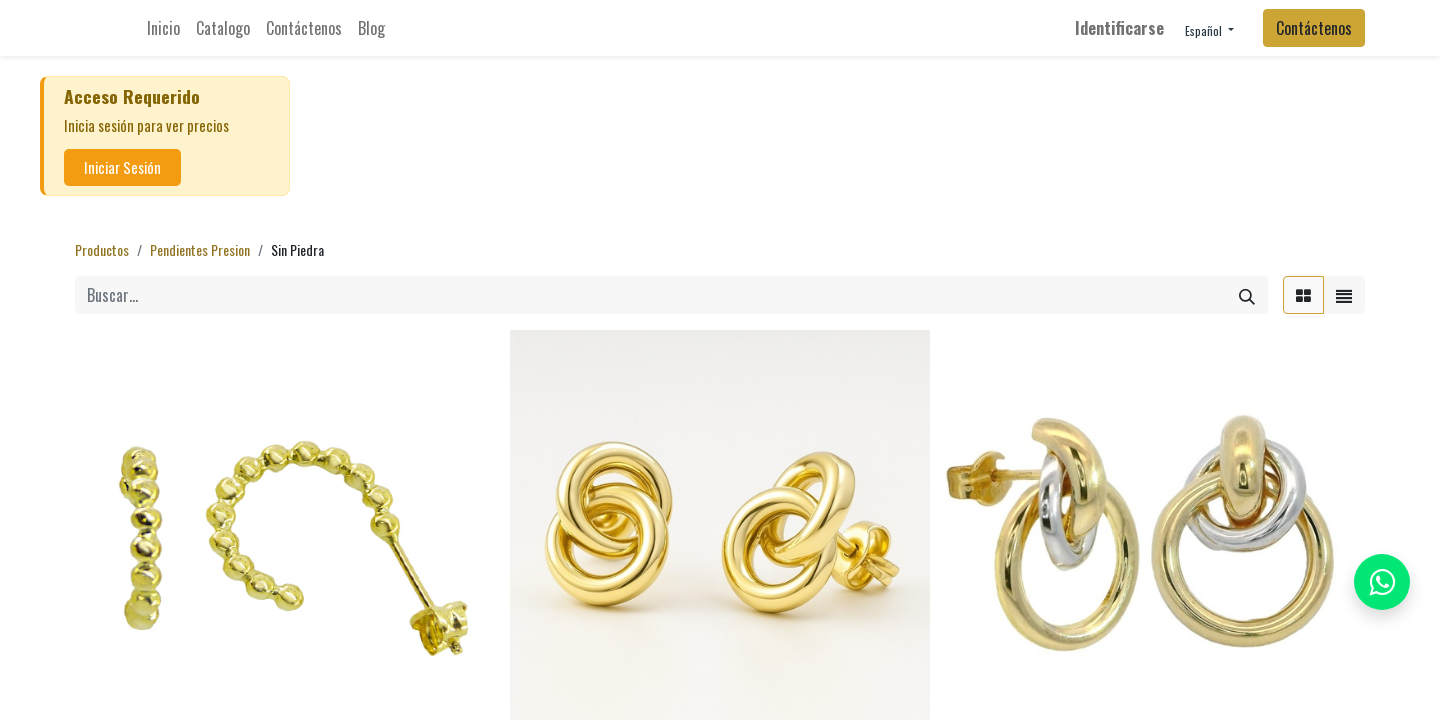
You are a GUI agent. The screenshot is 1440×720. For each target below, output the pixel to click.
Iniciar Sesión (122, 167)
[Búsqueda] (1247, 295)
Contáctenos (1314, 28)
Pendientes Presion (200, 249)
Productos (102, 249)
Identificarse (1119, 28)
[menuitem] (163, 28)
